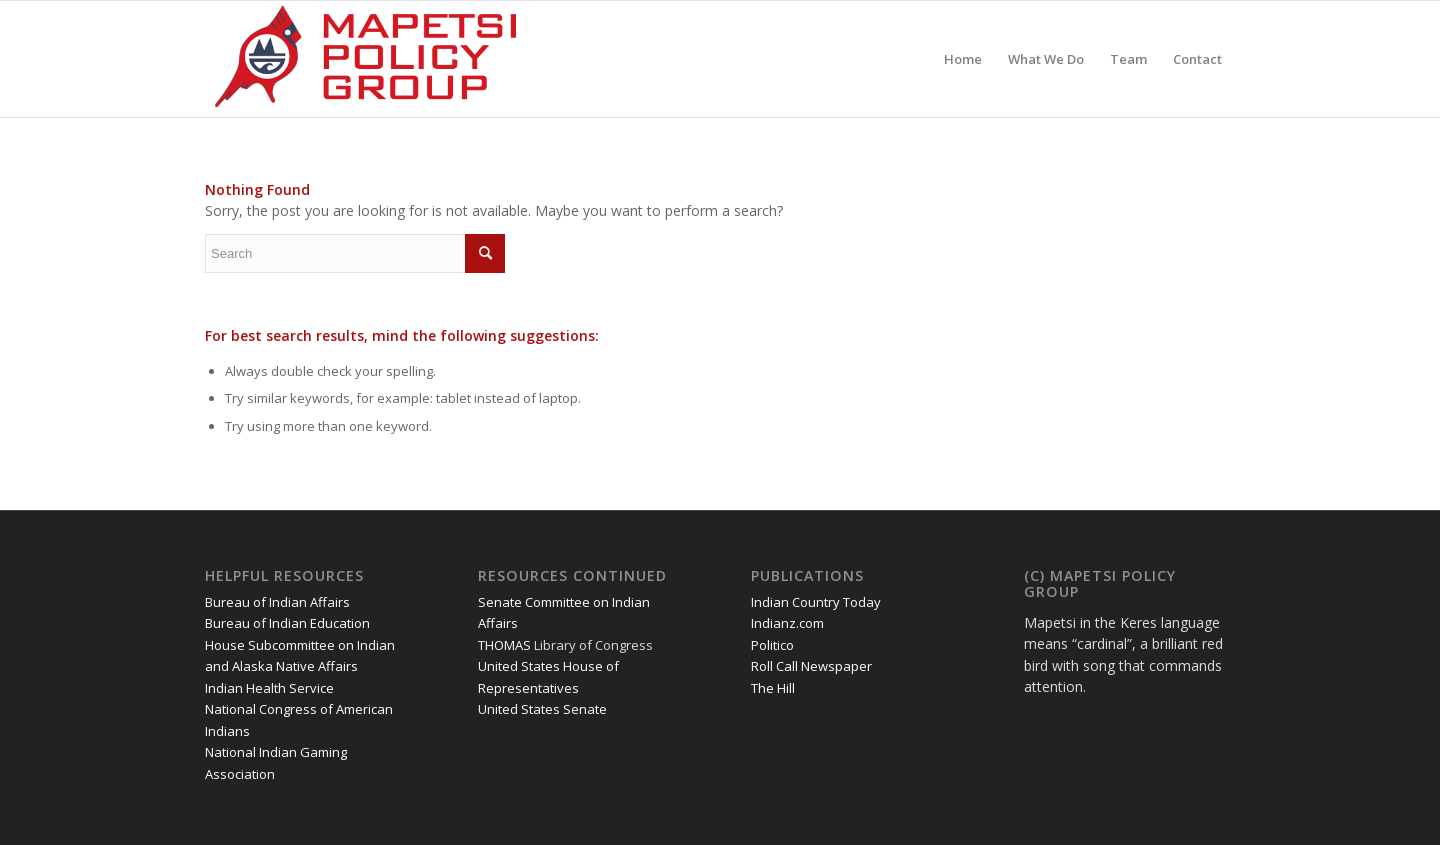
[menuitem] (963, 59)
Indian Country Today (816, 602)
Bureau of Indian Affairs (277, 602)
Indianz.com (787, 623)
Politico (772, 645)
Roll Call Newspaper (811, 666)
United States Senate (542, 709)
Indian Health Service (269, 688)
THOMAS (504, 645)
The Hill (773, 688)
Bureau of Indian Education (287, 623)
